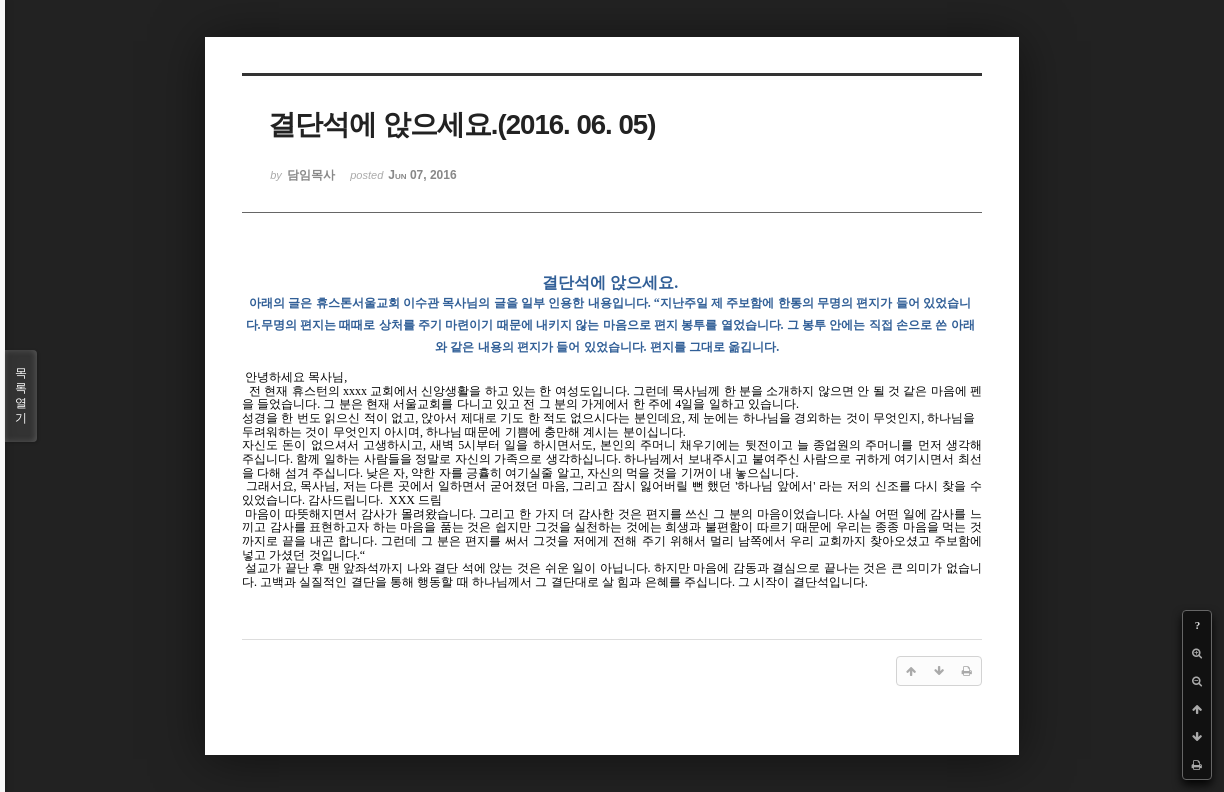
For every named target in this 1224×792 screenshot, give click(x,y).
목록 (21, 396)
